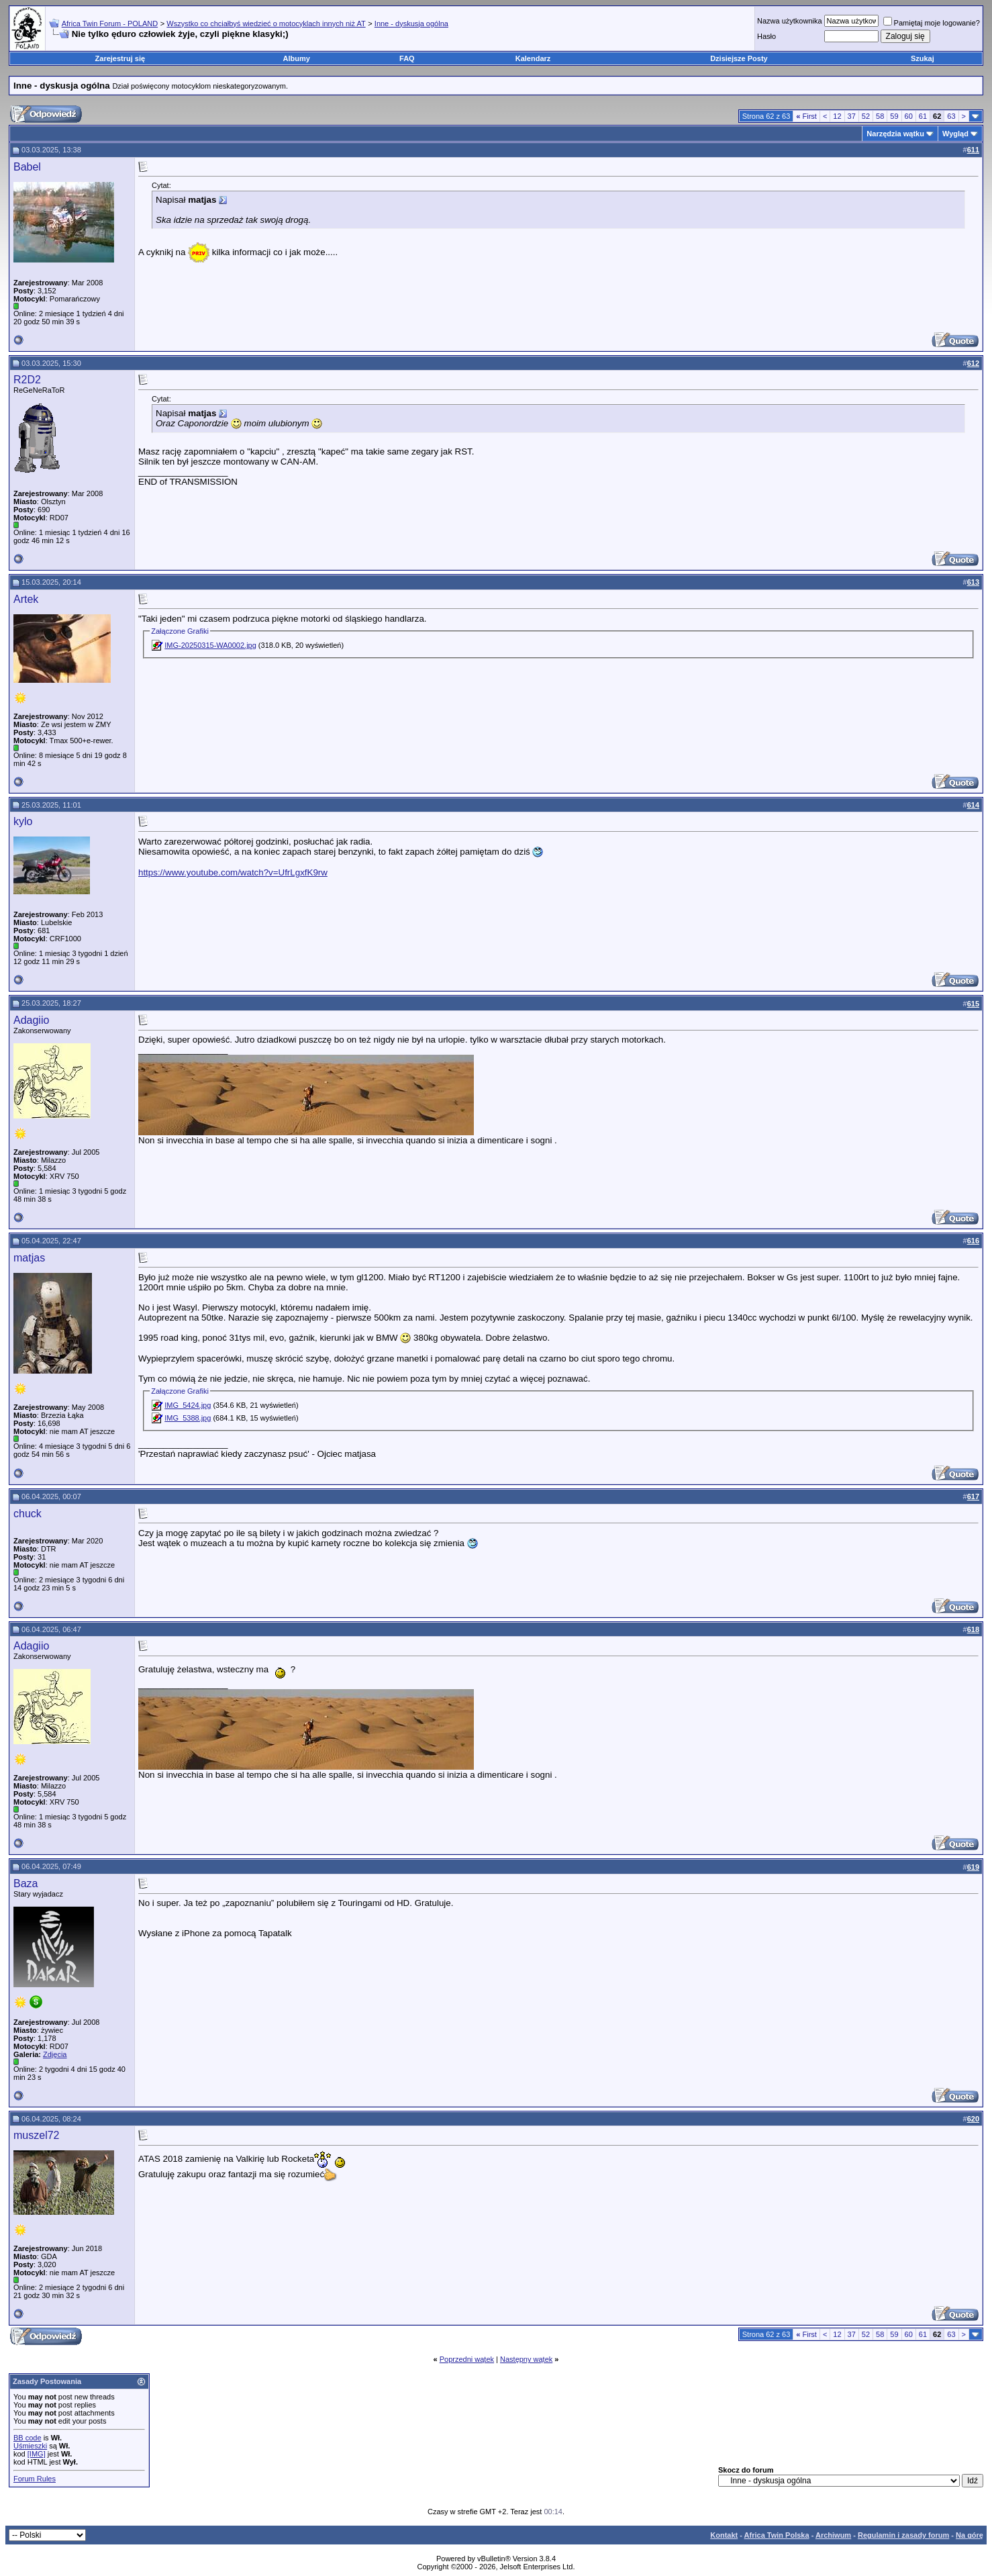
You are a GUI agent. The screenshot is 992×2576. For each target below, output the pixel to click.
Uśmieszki (30, 2446)
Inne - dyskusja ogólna (411, 23)
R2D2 (27, 379)
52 (866, 116)
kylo (22, 821)
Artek (25, 599)
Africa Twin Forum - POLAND (110, 23)
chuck (27, 1513)
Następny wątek (526, 2359)
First (806, 116)
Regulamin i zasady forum (903, 2535)
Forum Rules (34, 2479)
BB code (27, 2438)
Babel (27, 167)
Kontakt (724, 2535)
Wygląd (955, 134)
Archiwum (833, 2535)
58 (880, 116)
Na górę (969, 2535)
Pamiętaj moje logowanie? (931, 23)
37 (852, 116)
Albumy (296, 58)
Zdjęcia (54, 2054)
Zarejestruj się (120, 58)
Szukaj (922, 58)
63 (951, 116)
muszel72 (36, 2135)
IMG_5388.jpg (187, 1418)
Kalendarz (533, 58)
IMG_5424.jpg (187, 1405)
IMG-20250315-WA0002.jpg (210, 645)
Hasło (766, 36)
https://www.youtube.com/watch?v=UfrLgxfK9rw (233, 872)
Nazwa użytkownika (789, 21)
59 (894, 116)
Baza (25, 1883)
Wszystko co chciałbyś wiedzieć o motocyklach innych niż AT (265, 23)
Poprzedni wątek (467, 2359)
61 (923, 116)
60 (909, 116)
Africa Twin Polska (776, 2535)
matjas (29, 1257)
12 (837, 116)
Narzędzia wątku (895, 134)
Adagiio (31, 1020)
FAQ (407, 58)
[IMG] (37, 2454)
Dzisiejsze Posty (739, 58)
